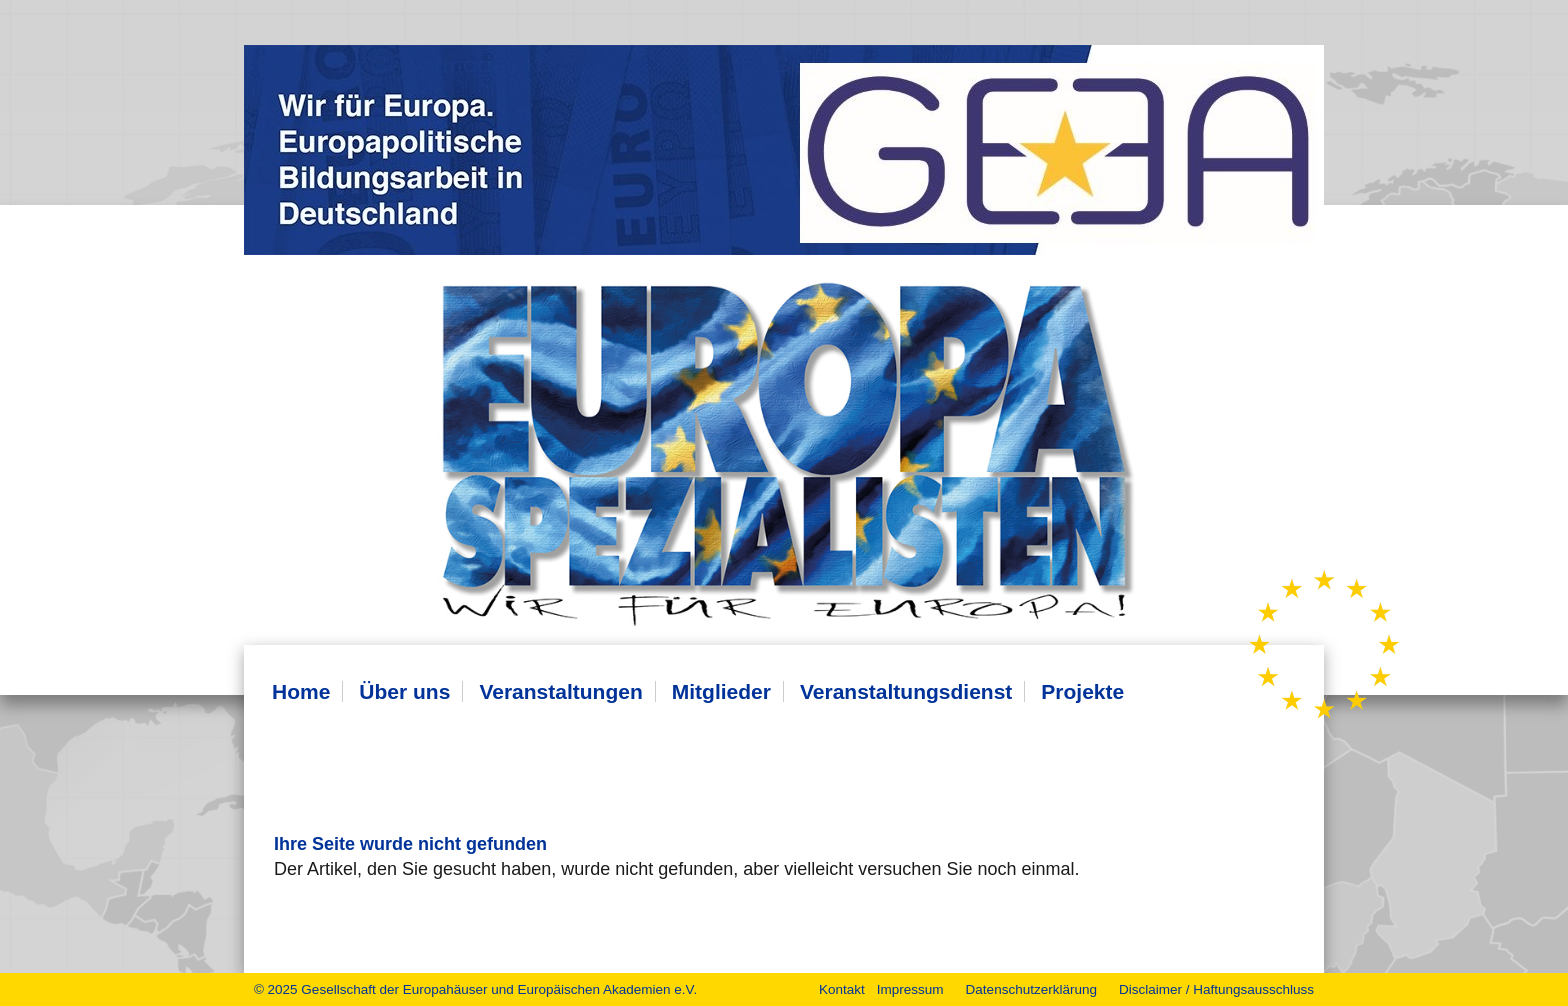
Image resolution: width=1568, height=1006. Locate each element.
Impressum (910, 989)
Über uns (404, 691)
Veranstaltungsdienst (906, 691)
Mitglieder (721, 691)
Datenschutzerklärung (1031, 989)
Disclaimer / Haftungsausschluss (1216, 989)
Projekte (1082, 691)
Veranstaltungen (560, 691)
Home (301, 691)
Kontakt (842, 989)
